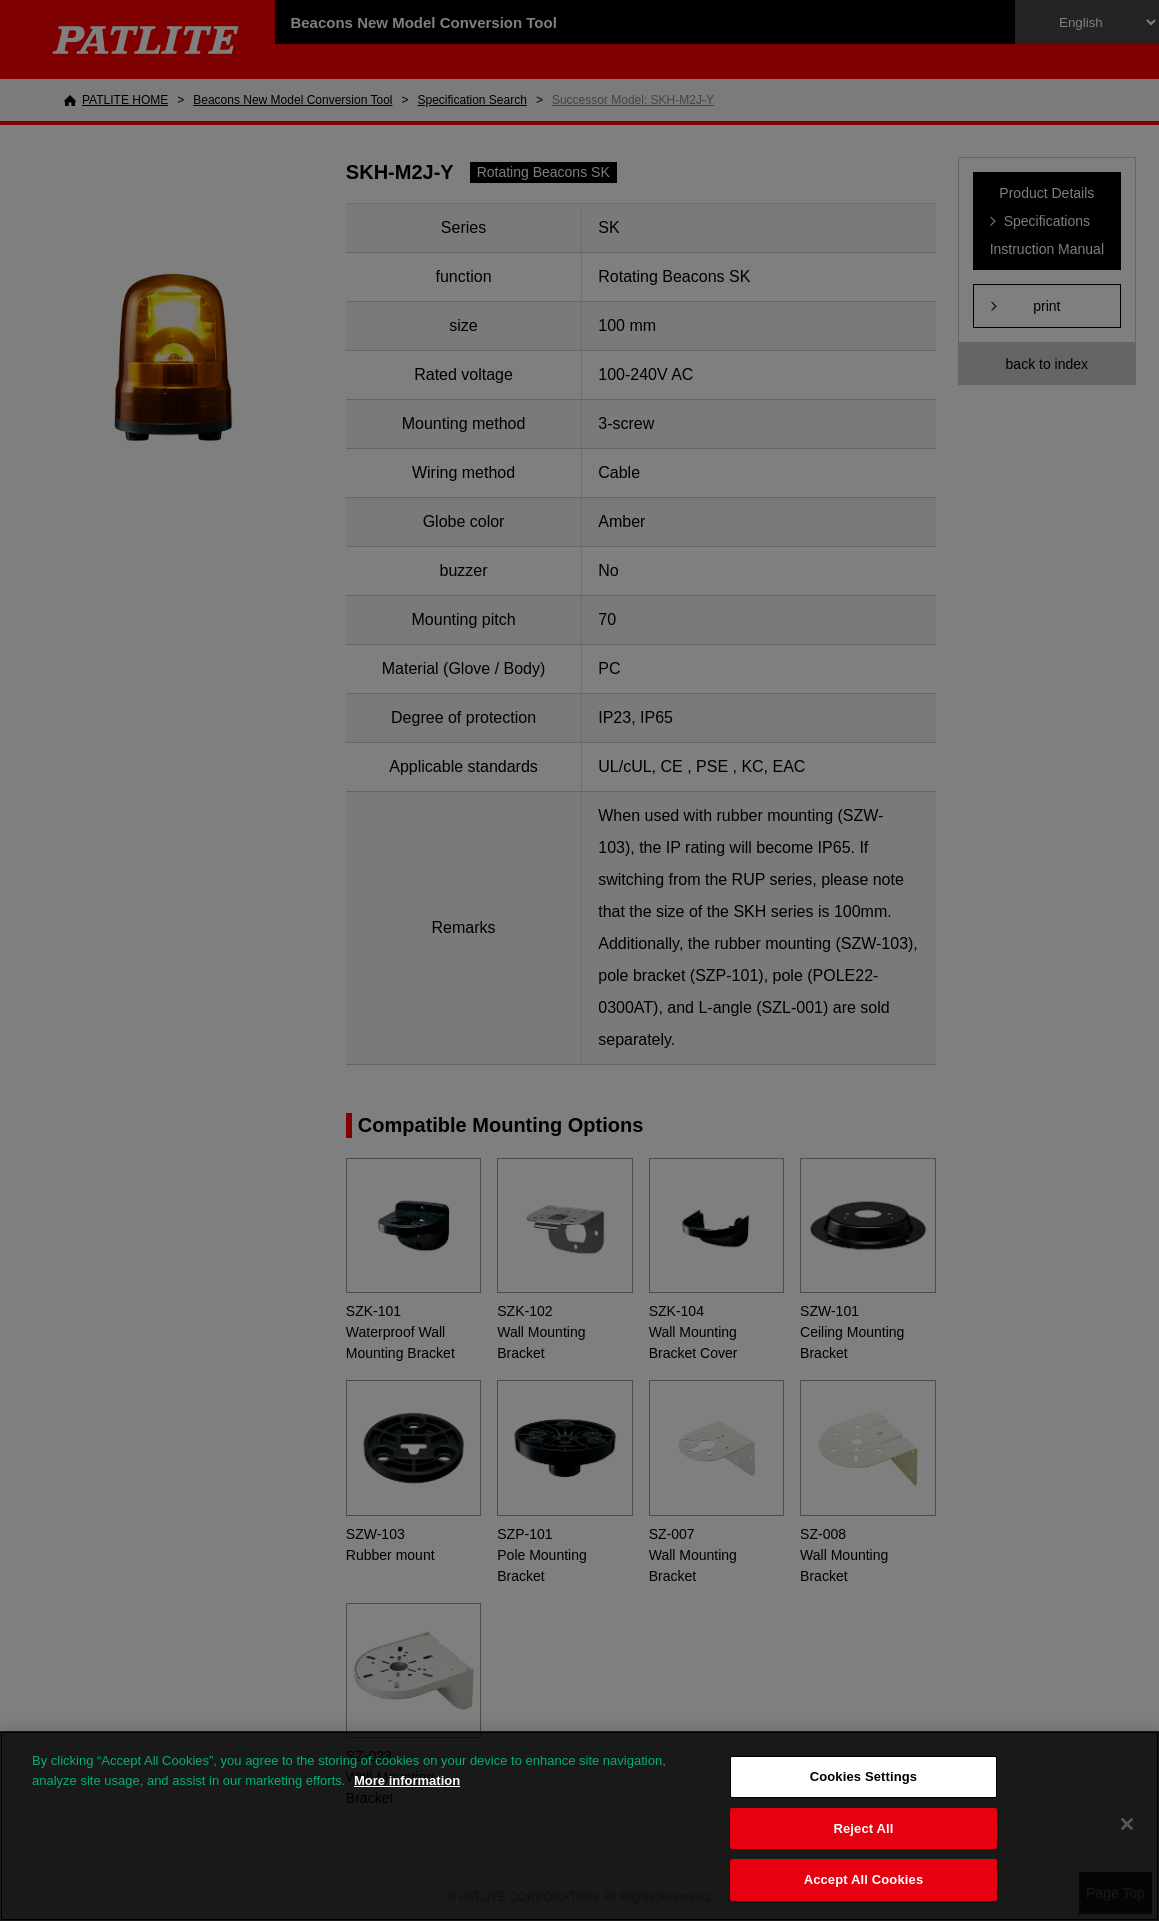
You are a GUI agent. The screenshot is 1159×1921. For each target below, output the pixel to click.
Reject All (863, 1828)
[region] (579, 1826)
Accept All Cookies (864, 1879)
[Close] (1127, 1824)
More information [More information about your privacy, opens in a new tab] (407, 1780)
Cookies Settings (864, 1776)
